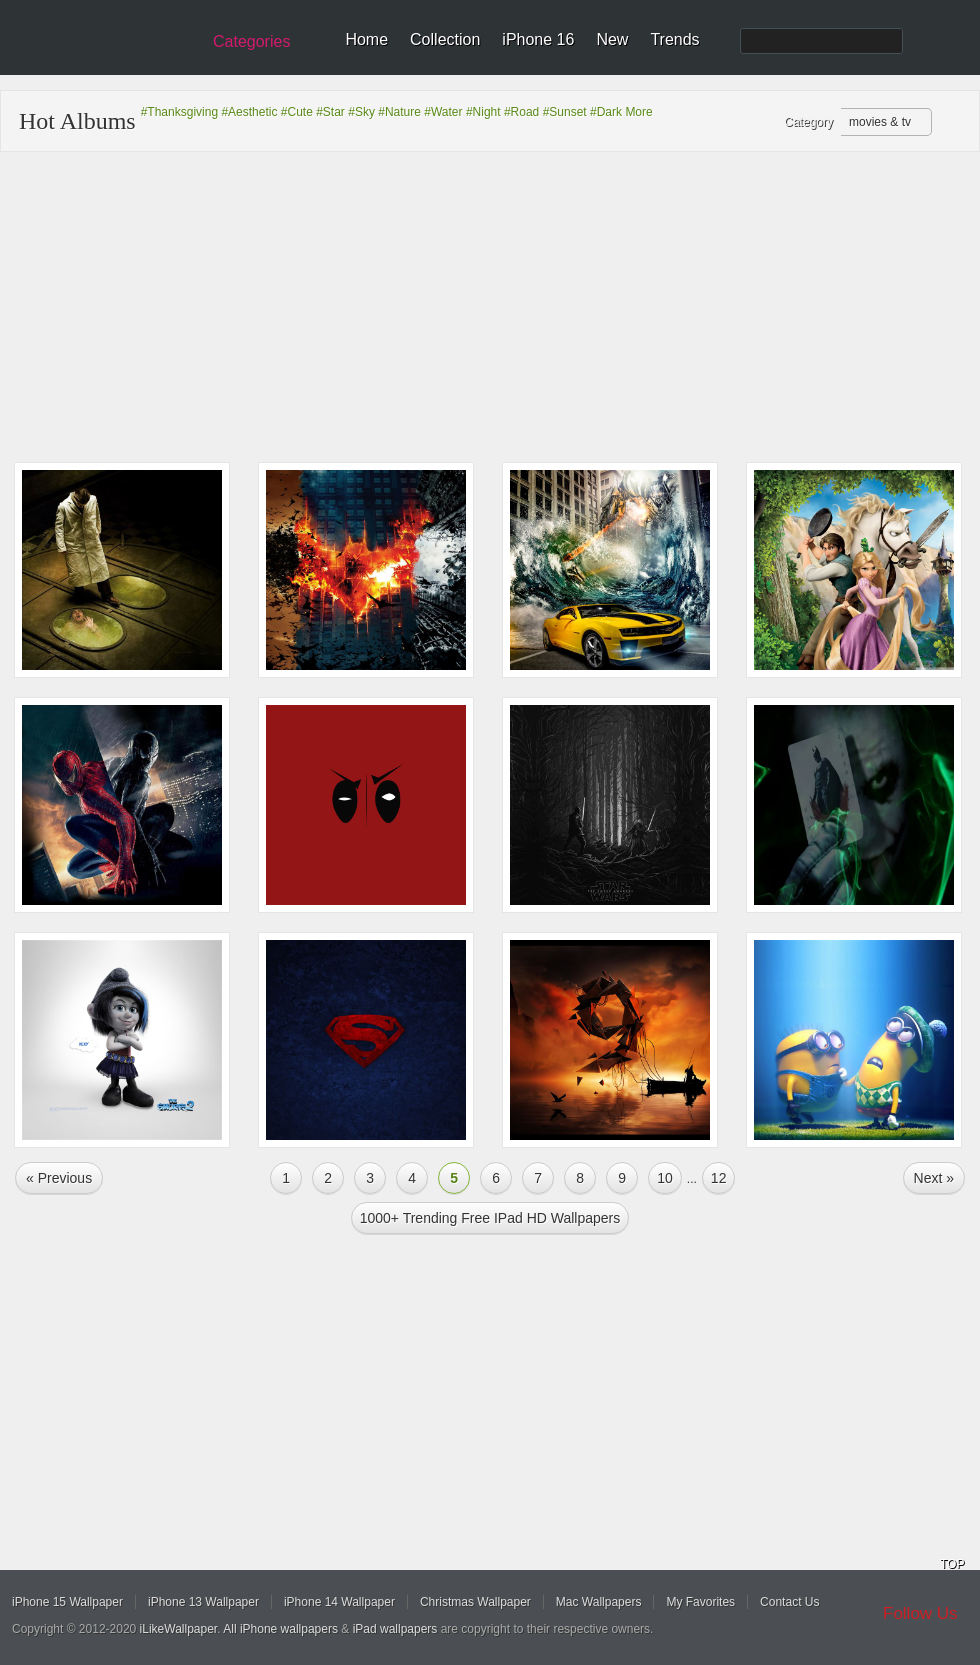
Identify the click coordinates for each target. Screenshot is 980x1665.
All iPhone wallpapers (280, 1629)
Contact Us (789, 1602)
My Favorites (700, 1602)
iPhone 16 (538, 39)
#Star (330, 112)
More (638, 112)
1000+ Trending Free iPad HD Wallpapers (490, 1218)
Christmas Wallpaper (475, 1602)
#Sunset (565, 112)
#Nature (399, 112)
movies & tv (880, 122)
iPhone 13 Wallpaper (203, 1602)
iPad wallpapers (395, 1629)
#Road (521, 112)
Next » (934, 1178)
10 (665, 1178)
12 (719, 1178)
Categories (251, 41)
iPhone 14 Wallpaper (339, 1602)
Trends (674, 39)
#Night (483, 112)
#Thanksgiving (179, 112)
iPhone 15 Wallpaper (67, 1602)
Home (366, 39)
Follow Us (920, 1613)
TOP (952, 1564)
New (612, 39)
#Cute (297, 112)
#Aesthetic (249, 112)
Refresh (951, 123)
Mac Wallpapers (599, 1602)
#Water (443, 112)
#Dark (606, 112)
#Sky (361, 112)
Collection (445, 39)
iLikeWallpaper (179, 1629)
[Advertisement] (490, 307)
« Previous (59, 1178)
